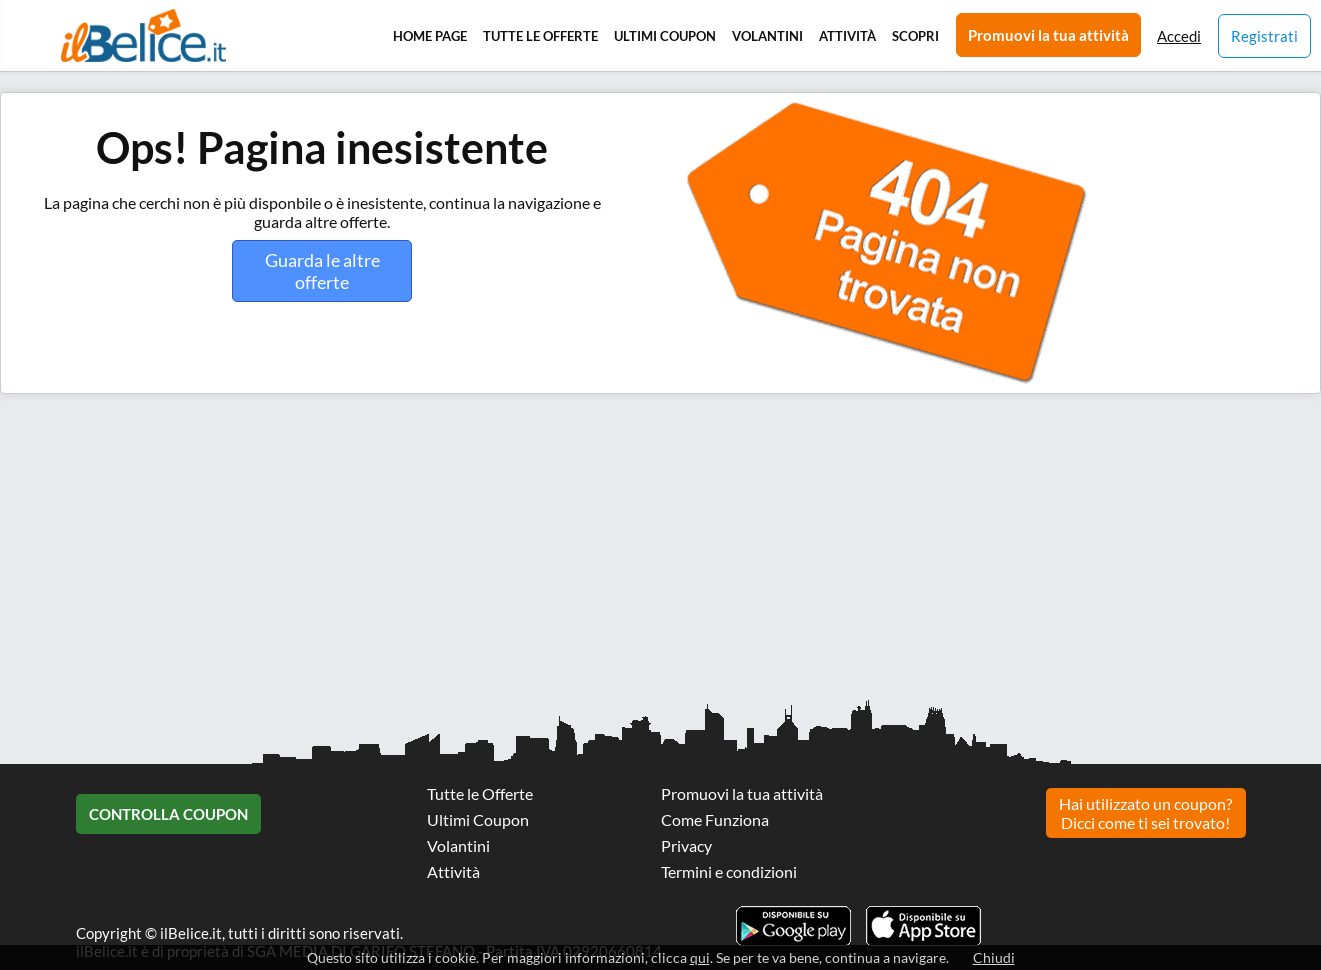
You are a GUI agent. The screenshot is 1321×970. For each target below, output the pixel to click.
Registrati (1264, 36)
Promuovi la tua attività (1048, 35)
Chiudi (994, 957)
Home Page (430, 36)
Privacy (686, 845)
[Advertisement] (600, 554)
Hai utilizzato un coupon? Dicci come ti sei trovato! (1145, 813)
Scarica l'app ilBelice (923, 926)
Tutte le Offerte (540, 36)
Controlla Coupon (168, 814)
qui (700, 957)
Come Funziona (715, 819)
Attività (847, 36)
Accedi (1179, 36)
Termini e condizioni (729, 871)
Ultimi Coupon (665, 36)
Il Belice (143, 35)
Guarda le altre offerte (322, 271)
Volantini (767, 36)
